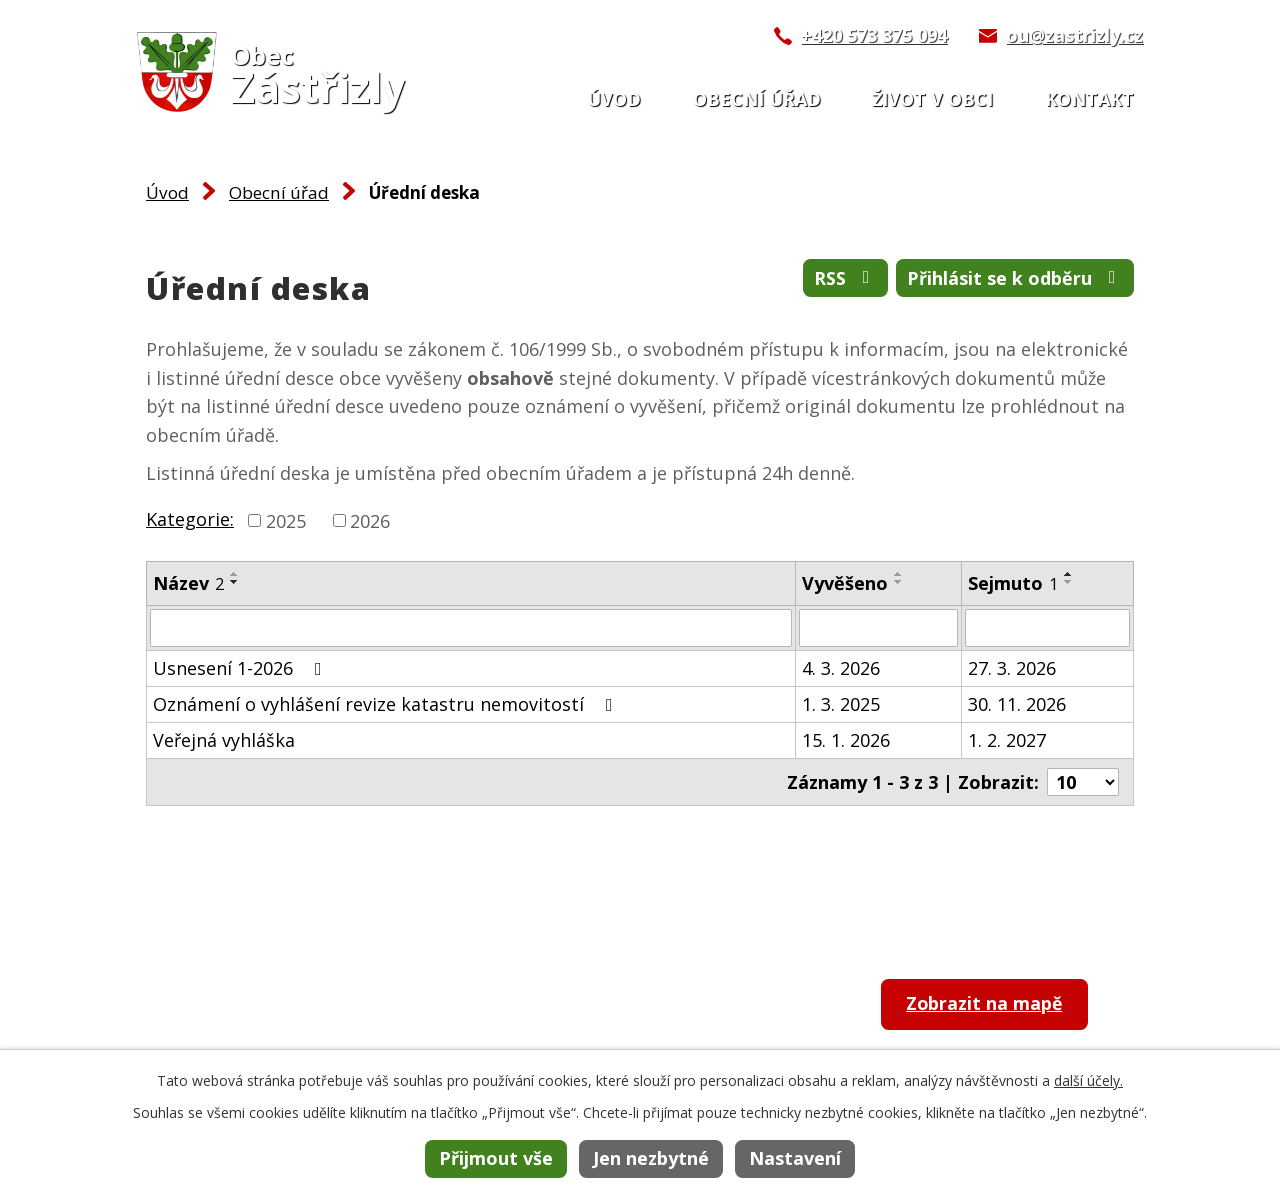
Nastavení (795, 1158)
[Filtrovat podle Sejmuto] (1047, 628)
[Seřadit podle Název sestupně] (235, 582)
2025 (286, 520)
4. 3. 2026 (841, 668)
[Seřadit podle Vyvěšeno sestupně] (899, 582)
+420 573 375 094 (874, 35)
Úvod (614, 99)
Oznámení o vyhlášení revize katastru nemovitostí (387, 704)
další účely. (1088, 1080)
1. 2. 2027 (1007, 740)
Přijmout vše (496, 1158)
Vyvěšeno (845, 583)
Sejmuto (1013, 583)
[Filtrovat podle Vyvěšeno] (878, 628)
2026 (370, 520)
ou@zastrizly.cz (1074, 35)
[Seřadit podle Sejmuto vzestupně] (1069, 574)
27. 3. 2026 (1012, 668)
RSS (845, 278)
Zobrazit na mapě (987, 1005)
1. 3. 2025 (841, 704)
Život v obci (932, 99)
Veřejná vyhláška (224, 740)
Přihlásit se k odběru (1015, 278)
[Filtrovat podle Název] (471, 628)
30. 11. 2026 (1017, 704)
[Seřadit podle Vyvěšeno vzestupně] (899, 574)
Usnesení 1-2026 (241, 668)
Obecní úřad (757, 99)
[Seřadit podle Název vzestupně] (235, 574)
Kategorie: (190, 519)
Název (188, 583)
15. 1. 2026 (846, 740)
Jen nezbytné (651, 1158)
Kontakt (1089, 99)
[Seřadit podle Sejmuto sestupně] (1069, 582)
